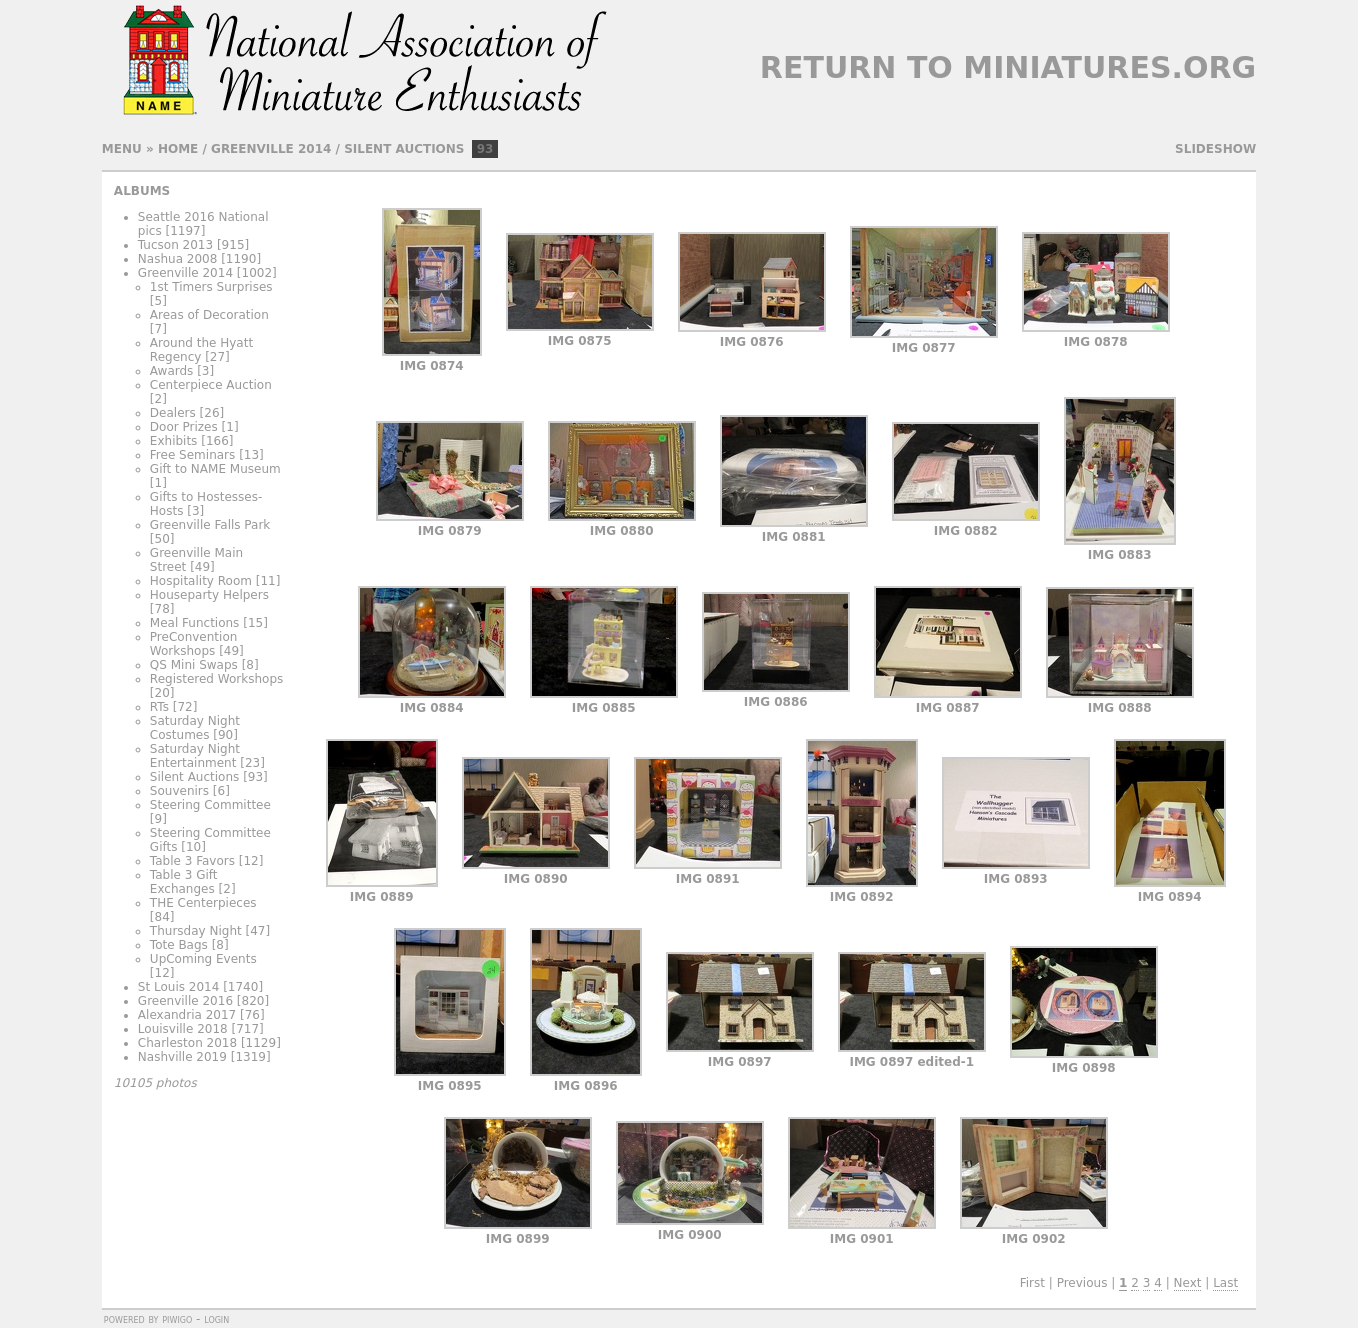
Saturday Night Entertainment (195, 756)
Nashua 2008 (178, 259)
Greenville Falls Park (210, 525)
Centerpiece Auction (211, 385)
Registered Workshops (216, 679)
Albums (142, 191)
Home (178, 149)
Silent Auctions (404, 149)
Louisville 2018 (183, 1029)
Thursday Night (196, 931)
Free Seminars (192, 455)
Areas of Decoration (209, 315)
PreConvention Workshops (193, 644)
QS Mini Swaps (194, 665)
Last (1225, 1283)
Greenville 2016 (185, 1001)
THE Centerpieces (203, 903)
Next (1188, 1283)
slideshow (1215, 149)
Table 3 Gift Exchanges (184, 882)
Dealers (173, 413)
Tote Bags (179, 945)
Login (216, 1319)
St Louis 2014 (179, 987)
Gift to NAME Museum (215, 469)
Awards (171, 371)
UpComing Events (203, 959)
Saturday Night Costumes (195, 728)
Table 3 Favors (192, 861)
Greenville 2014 (271, 149)
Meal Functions (195, 623)
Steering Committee (210, 805)
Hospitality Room (201, 581)
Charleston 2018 (187, 1043)
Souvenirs (179, 791)
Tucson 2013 (175, 245)
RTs (159, 707)
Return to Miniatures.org (1008, 67)
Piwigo (177, 1319)
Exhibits (174, 441)
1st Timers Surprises (211, 287)
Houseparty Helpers (209, 595)
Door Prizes (184, 427)
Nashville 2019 (182, 1057)
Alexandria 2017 (187, 1015)
